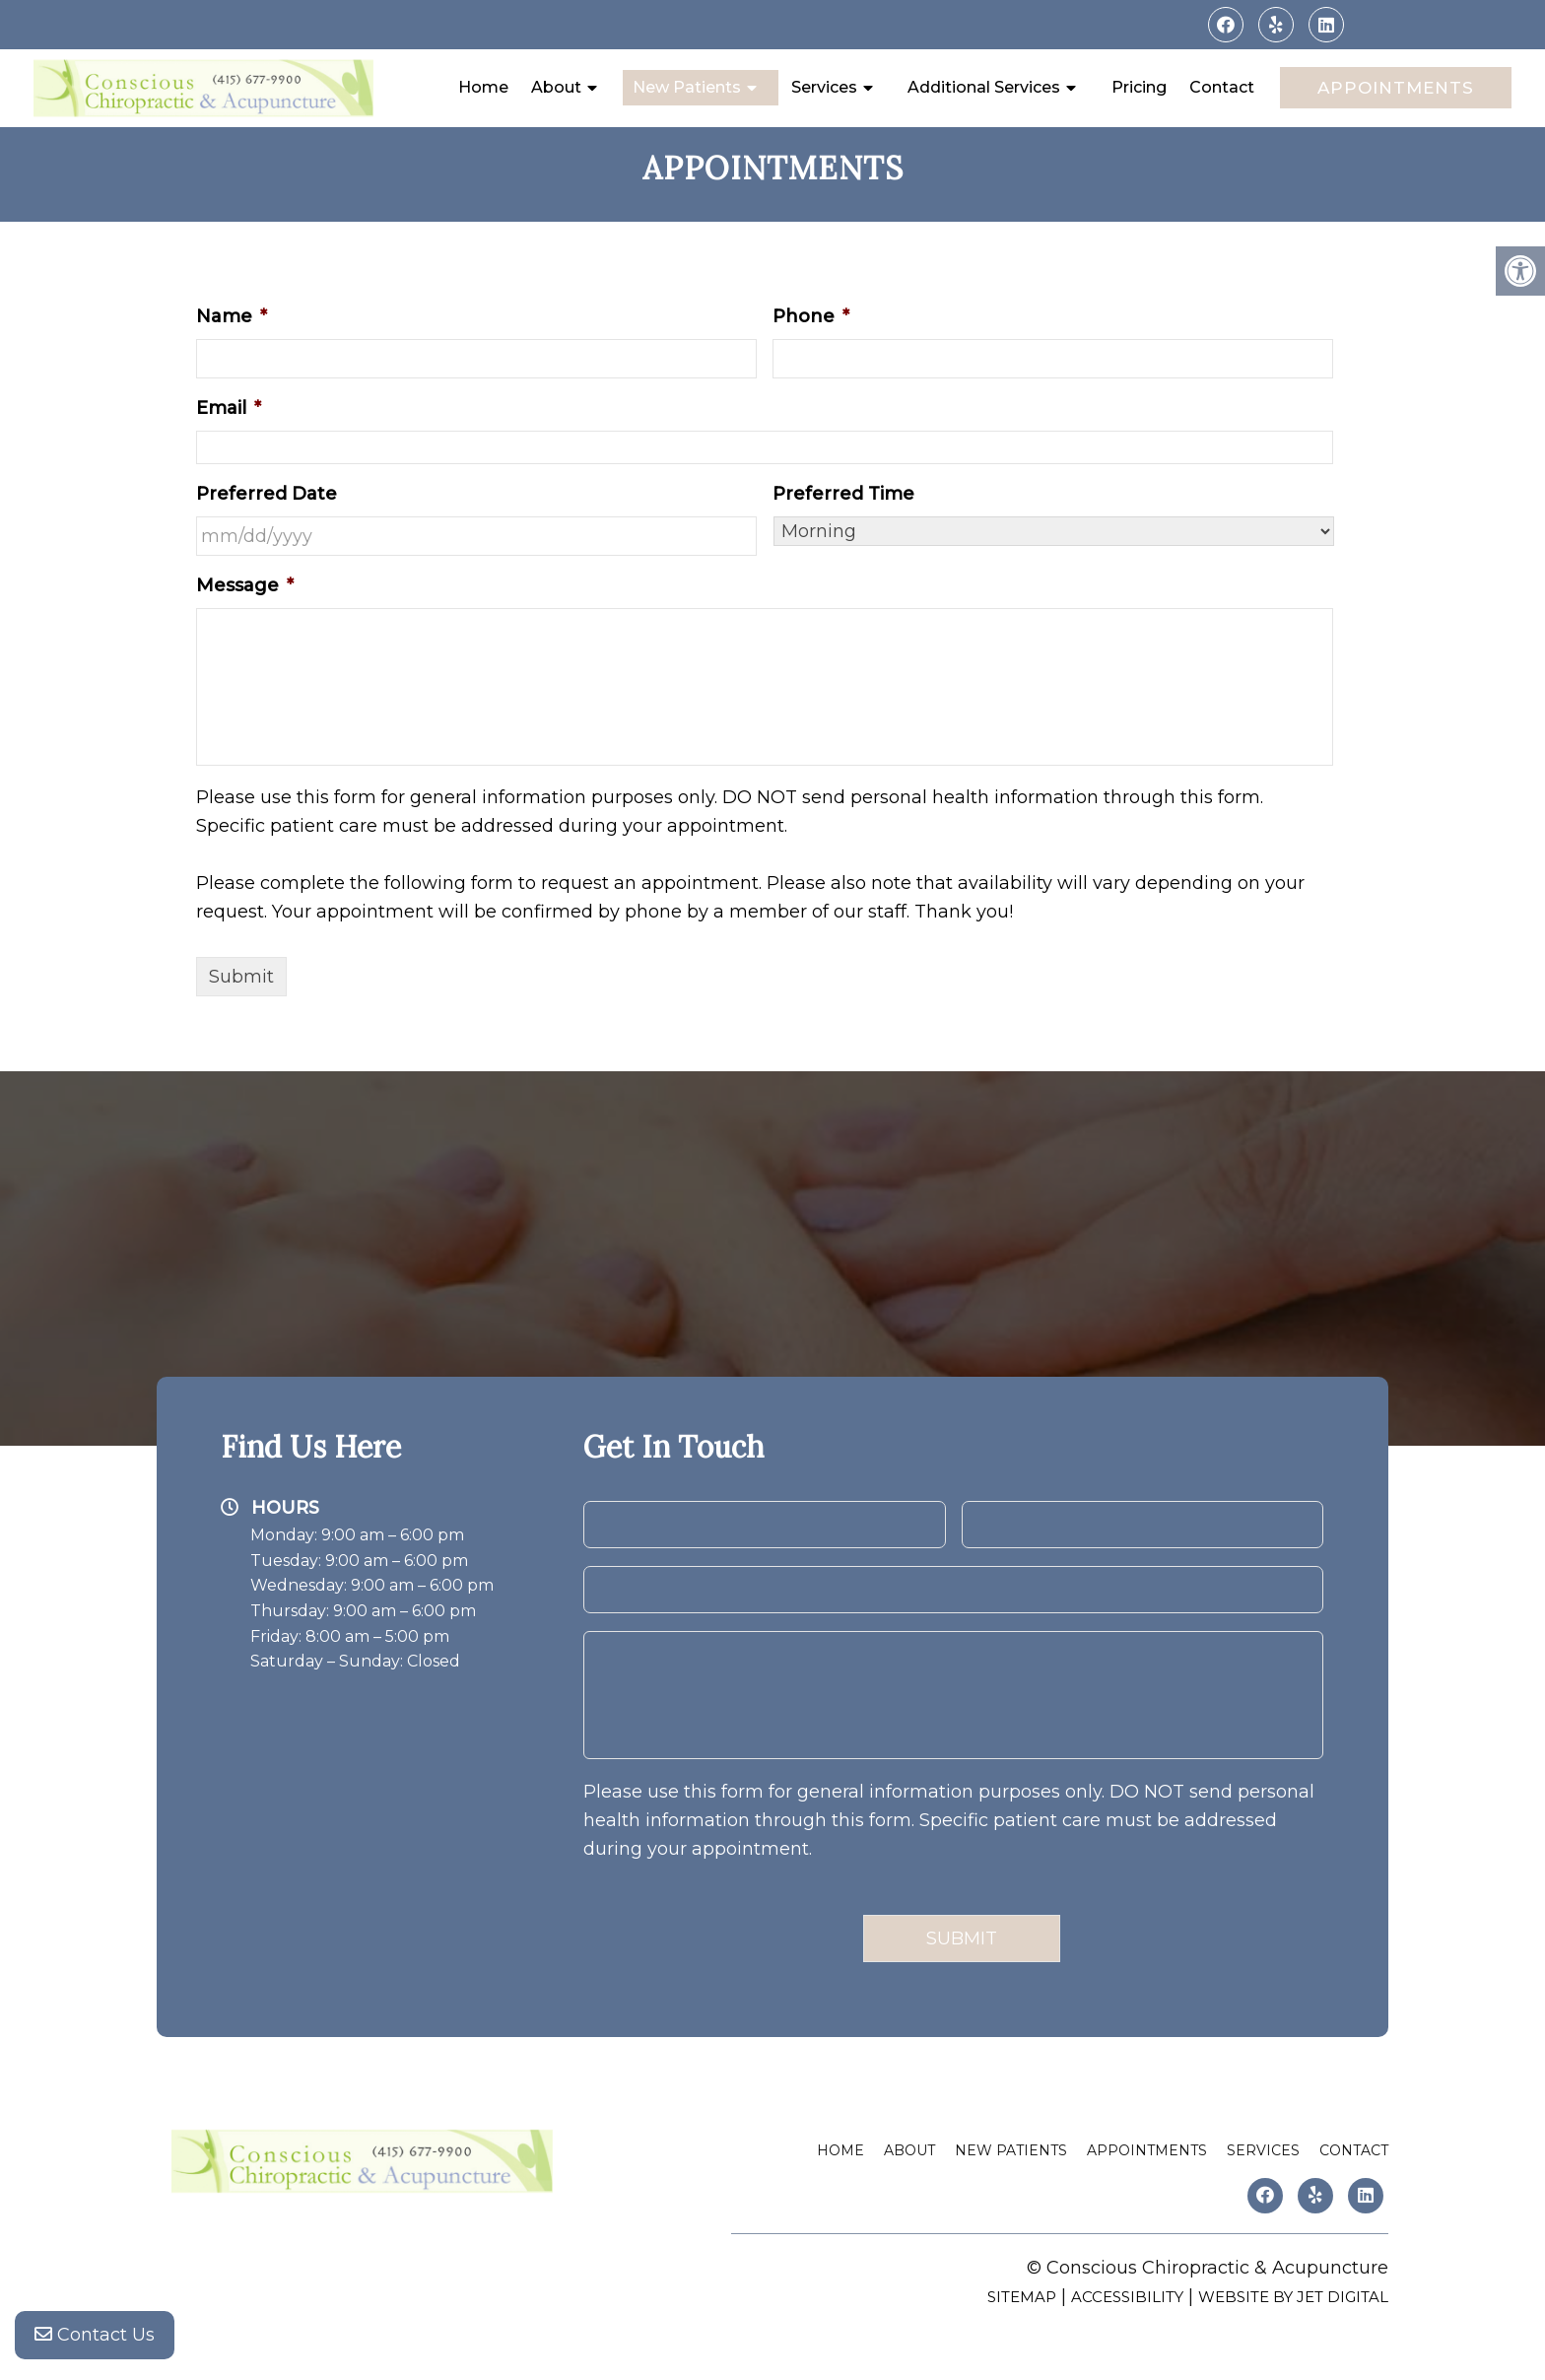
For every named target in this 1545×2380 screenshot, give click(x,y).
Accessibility (1127, 2296)
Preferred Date (266, 494)
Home (483, 87)
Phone (810, 316)
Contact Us (94, 2340)
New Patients (687, 87)
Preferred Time (843, 494)
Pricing (1139, 87)
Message (245, 585)
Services (824, 87)
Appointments (1395, 88)
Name (231, 316)
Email (228, 408)
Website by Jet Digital (1293, 2296)
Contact (1221, 87)
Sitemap (1021, 2296)
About (556, 87)
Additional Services (983, 87)
